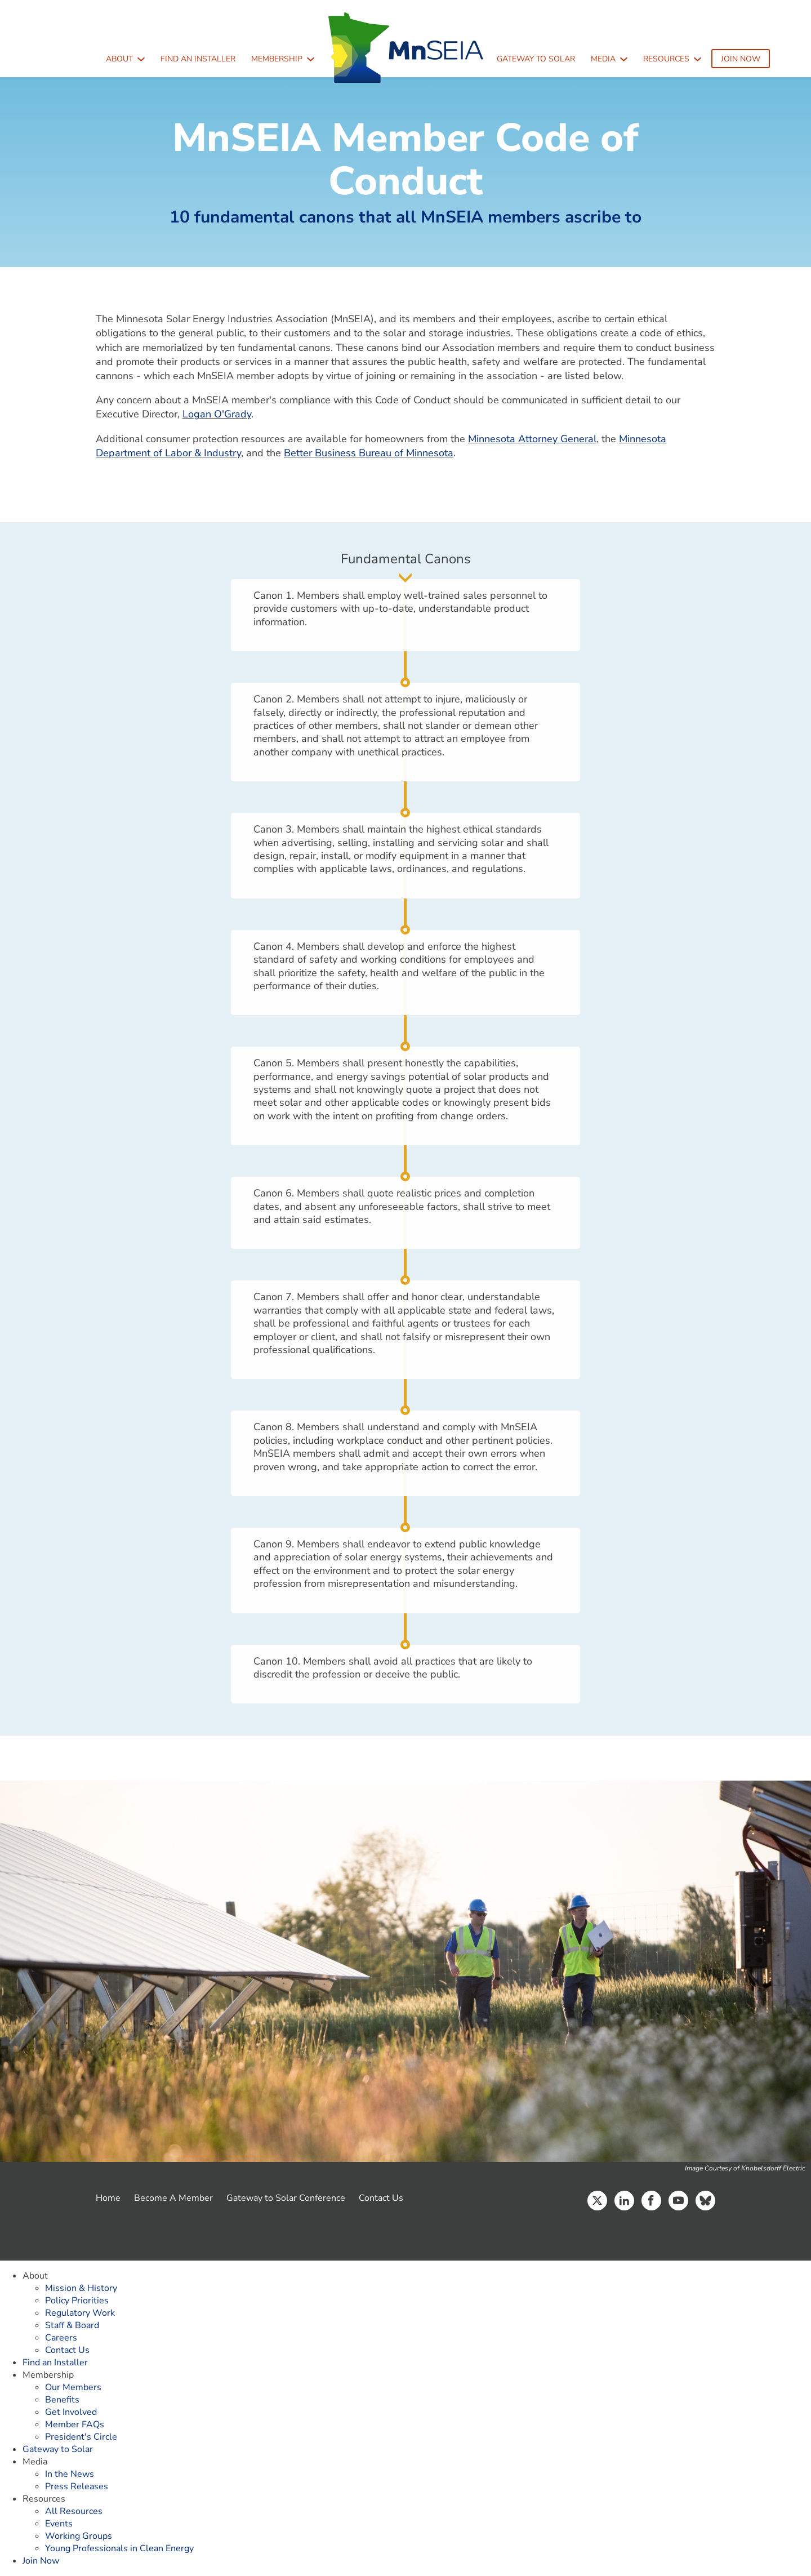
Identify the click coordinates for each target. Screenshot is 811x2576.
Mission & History (81, 2288)
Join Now (740, 59)
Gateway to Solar (536, 59)
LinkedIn (624, 2200)
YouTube (678, 2200)
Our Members (73, 2387)
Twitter (597, 2200)
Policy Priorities (77, 2300)
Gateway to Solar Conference (285, 2198)
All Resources (74, 2511)
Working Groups (78, 2536)
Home (108, 2198)
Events (59, 2523)
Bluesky (705, 2200)
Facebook (651, 2200)
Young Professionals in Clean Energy (119, 2548)
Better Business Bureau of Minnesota (368, 453)
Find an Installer (198, 59)
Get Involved (71, 2412)
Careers (61, 2338)
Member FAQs (74, 2424)
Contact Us (381, 2198)
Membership (276, 59)
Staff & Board (72, 2325)
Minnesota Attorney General (532, 439)
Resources (666, 59)
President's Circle (81, 2437)
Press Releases (76, 2486)
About (119, 59)
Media (603, 59)
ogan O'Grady (219, 414)
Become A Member (173, 2198)
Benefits (62, 2399)
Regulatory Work (80, 2313)
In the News (69, 2474)
